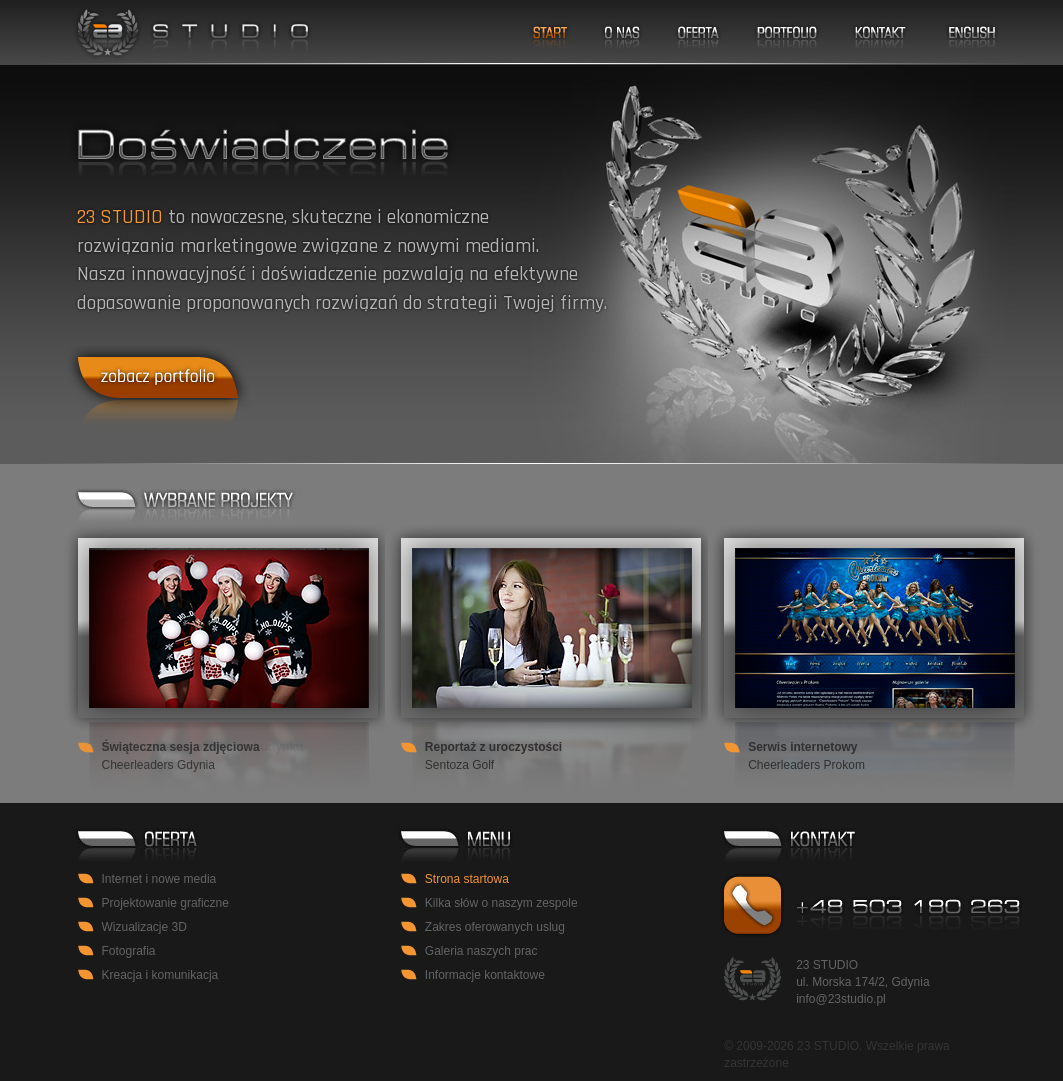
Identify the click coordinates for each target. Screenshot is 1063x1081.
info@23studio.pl (841, 999)
